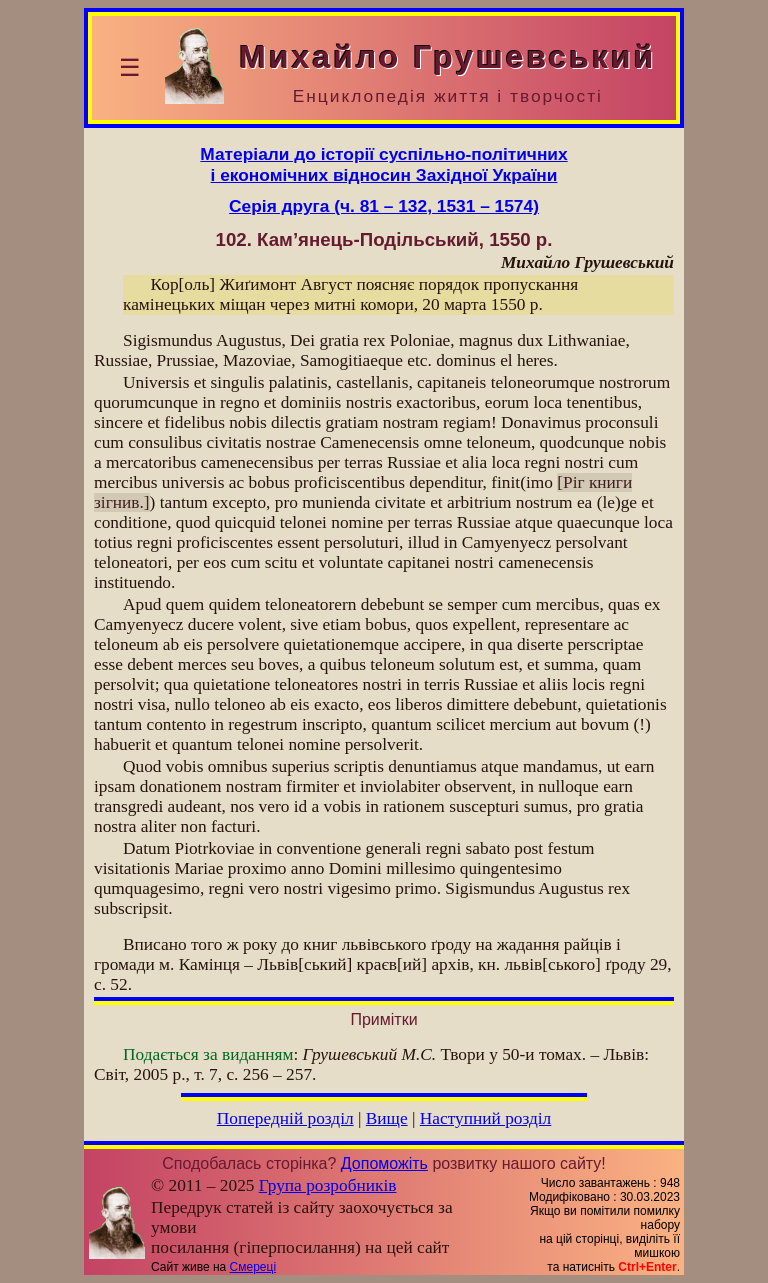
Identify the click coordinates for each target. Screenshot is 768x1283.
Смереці (253, 1267)
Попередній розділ (285, 1118)
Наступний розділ (485, 1118)
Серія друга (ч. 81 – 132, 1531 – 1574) (384, 206)
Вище (387, 1118)
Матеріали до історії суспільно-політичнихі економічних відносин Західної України (383, 164)
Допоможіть (384, 1163)
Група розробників (328, 1185)
